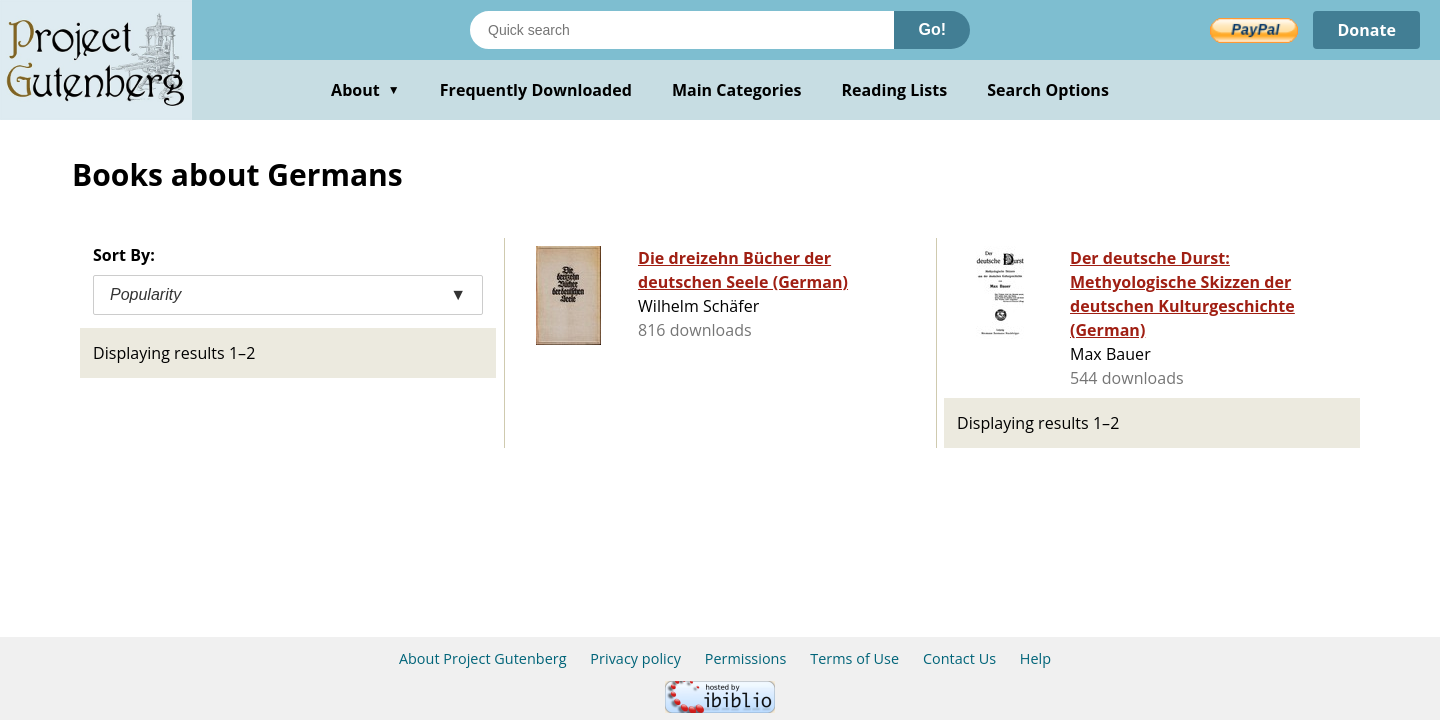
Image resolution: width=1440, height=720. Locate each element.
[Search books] (682, 30)
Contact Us (959, 658)
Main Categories (737, 90)
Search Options (1048, 90)
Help (1035, 658)
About (365, 90)
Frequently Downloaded (536, 90)
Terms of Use (854, 658)
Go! (932, 29)
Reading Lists (895, 90)
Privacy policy (635, 658)
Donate (1366, 30)
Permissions (746, 658)
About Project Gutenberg (483, 658)
